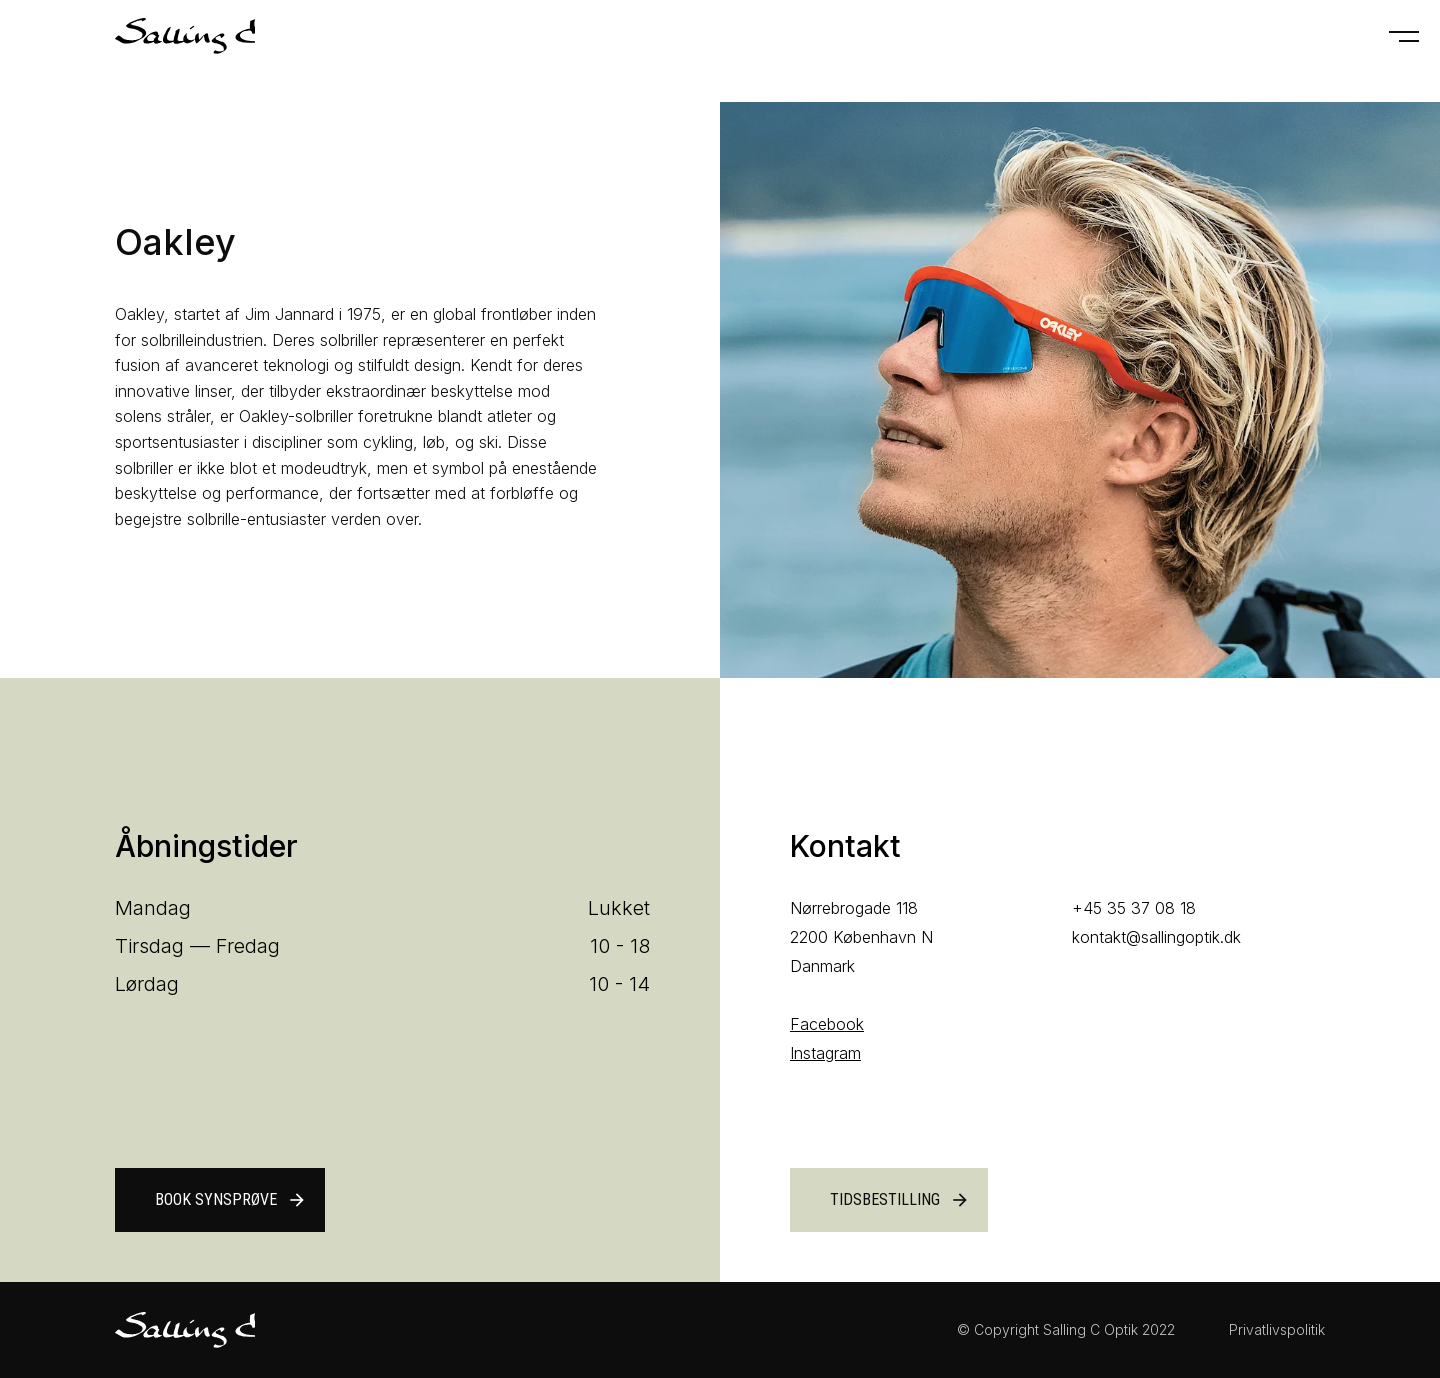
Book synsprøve (231, 1200)
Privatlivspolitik (1277, 1329)
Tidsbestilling (900, 1200)
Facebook (827, 1024)
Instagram (825, 1053)
